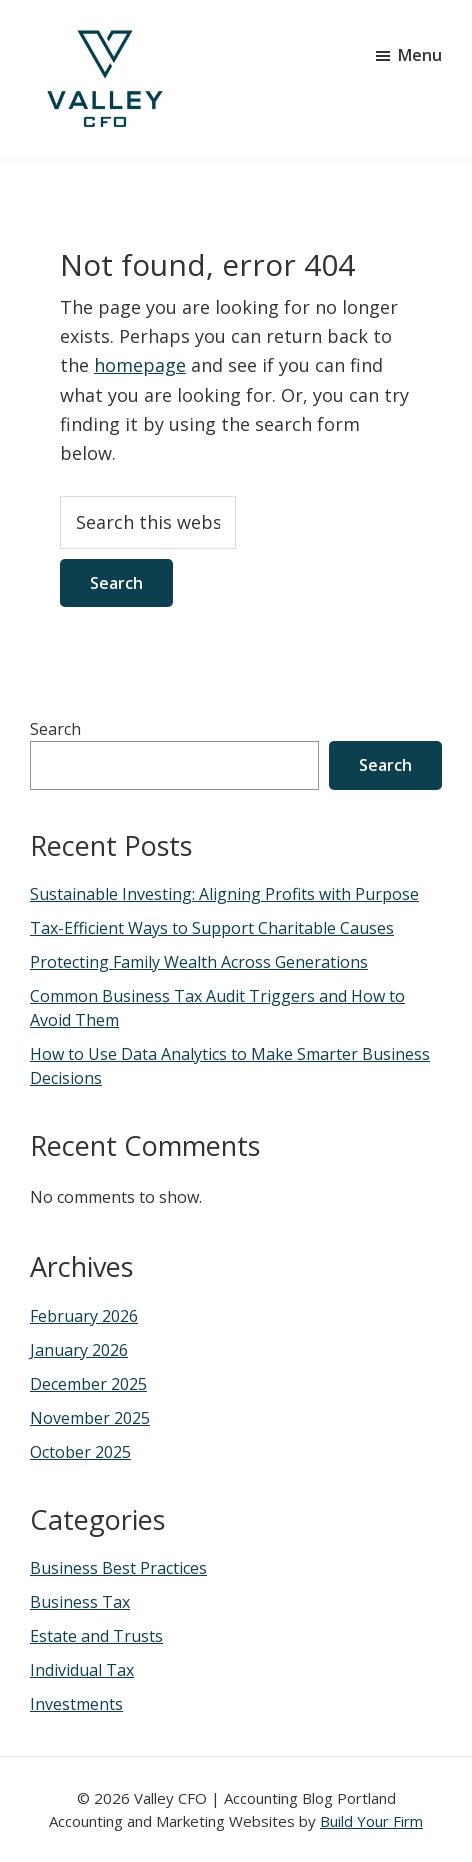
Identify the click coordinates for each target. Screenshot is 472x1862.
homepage (140, 365)
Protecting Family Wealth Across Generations (199, 962)
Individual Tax (82, 1670)
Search (55, 729)
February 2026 (84, 1316)
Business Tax (80, 1602)
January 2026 (79, 1350)
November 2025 (90, 1418)
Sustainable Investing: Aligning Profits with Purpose (224, 894)
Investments (76, 1704)
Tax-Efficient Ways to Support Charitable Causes (212, 928)
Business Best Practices (118, 1568)
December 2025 (88, 1384)
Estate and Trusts (96, 1636)
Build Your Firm (371, 1821)
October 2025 (80, 1452)
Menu (420, 55)
